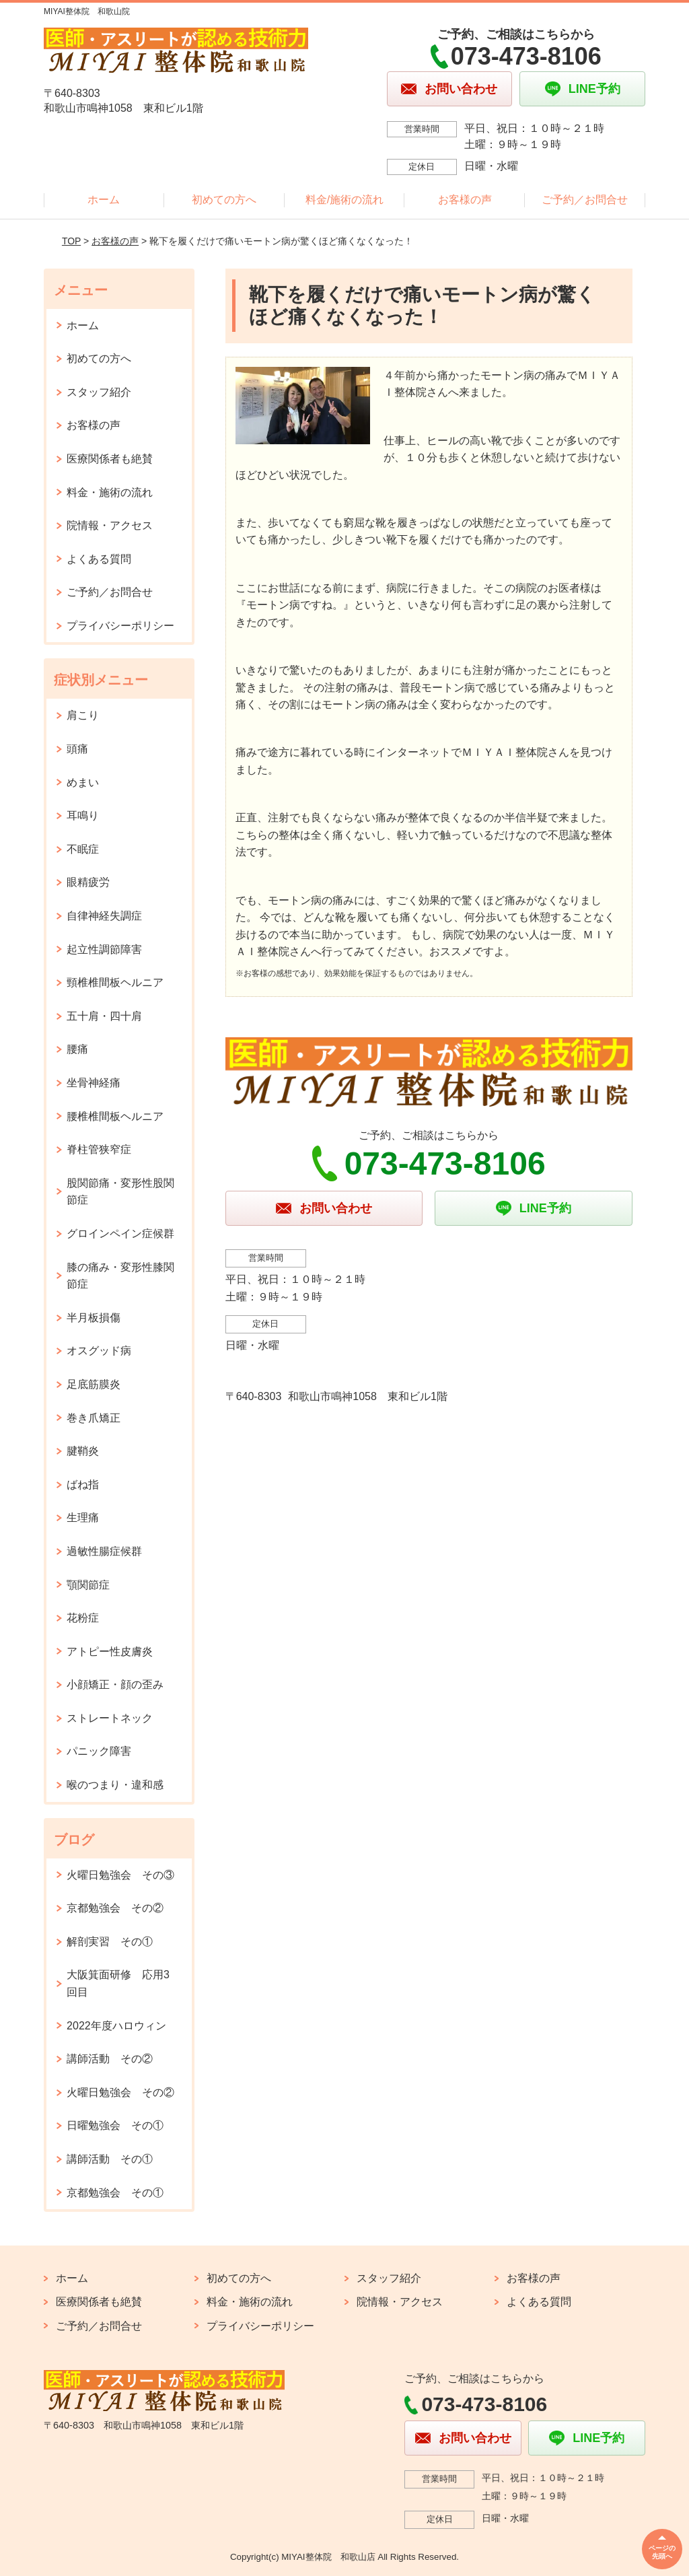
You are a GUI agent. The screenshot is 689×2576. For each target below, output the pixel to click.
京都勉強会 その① (115, 2192)
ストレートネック (110, 1718)
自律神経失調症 (104, 915)
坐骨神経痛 (93, 1082)
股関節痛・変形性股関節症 (120, 1191)
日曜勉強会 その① (115, 2125)
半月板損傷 (93, 1317)
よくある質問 (99, 559)
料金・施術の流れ (110, 492)
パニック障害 (99, 1751)
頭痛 (77, 749)
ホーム (103, 199)
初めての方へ (224, 199)
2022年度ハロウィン (116, 2025)
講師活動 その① (110, 2159)
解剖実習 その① (110, 1941)
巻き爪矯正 (93, 1418)
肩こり (83, 715)
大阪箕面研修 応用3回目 (118, 1983)
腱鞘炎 (83, 1451)
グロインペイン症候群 (120, 1233)
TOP (71, 241)
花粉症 (83, 1618)
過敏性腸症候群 (104, 1551)
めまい (83, 782)
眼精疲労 (88, 882)
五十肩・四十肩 (104, 1016)
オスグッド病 (99, 1350)
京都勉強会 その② (115, 1908)
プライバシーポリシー (120, 625)
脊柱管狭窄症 (99, 1149)
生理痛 (83, 1517)
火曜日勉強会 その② (120, 2092)
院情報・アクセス (110, 525)
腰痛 (77, 1049)
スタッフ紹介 (99, 392)
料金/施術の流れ (344, 199)
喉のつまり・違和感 (115, 1784)
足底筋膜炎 (93, 1384)
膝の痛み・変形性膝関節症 (120, 1275)
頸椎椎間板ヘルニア (115, 982)
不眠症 (83, 849)
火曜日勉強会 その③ (120, 1875)
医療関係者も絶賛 (110, 458)
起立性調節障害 (104, 949)
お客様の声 (465, 199)
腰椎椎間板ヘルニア (115, 1116)
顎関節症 (88, 1585)
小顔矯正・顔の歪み (115, 1684)
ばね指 (83, 1484)
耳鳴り (83, 815)
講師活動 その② (110, 2058)
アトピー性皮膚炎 (110, 1651)
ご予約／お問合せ (585, 199)
